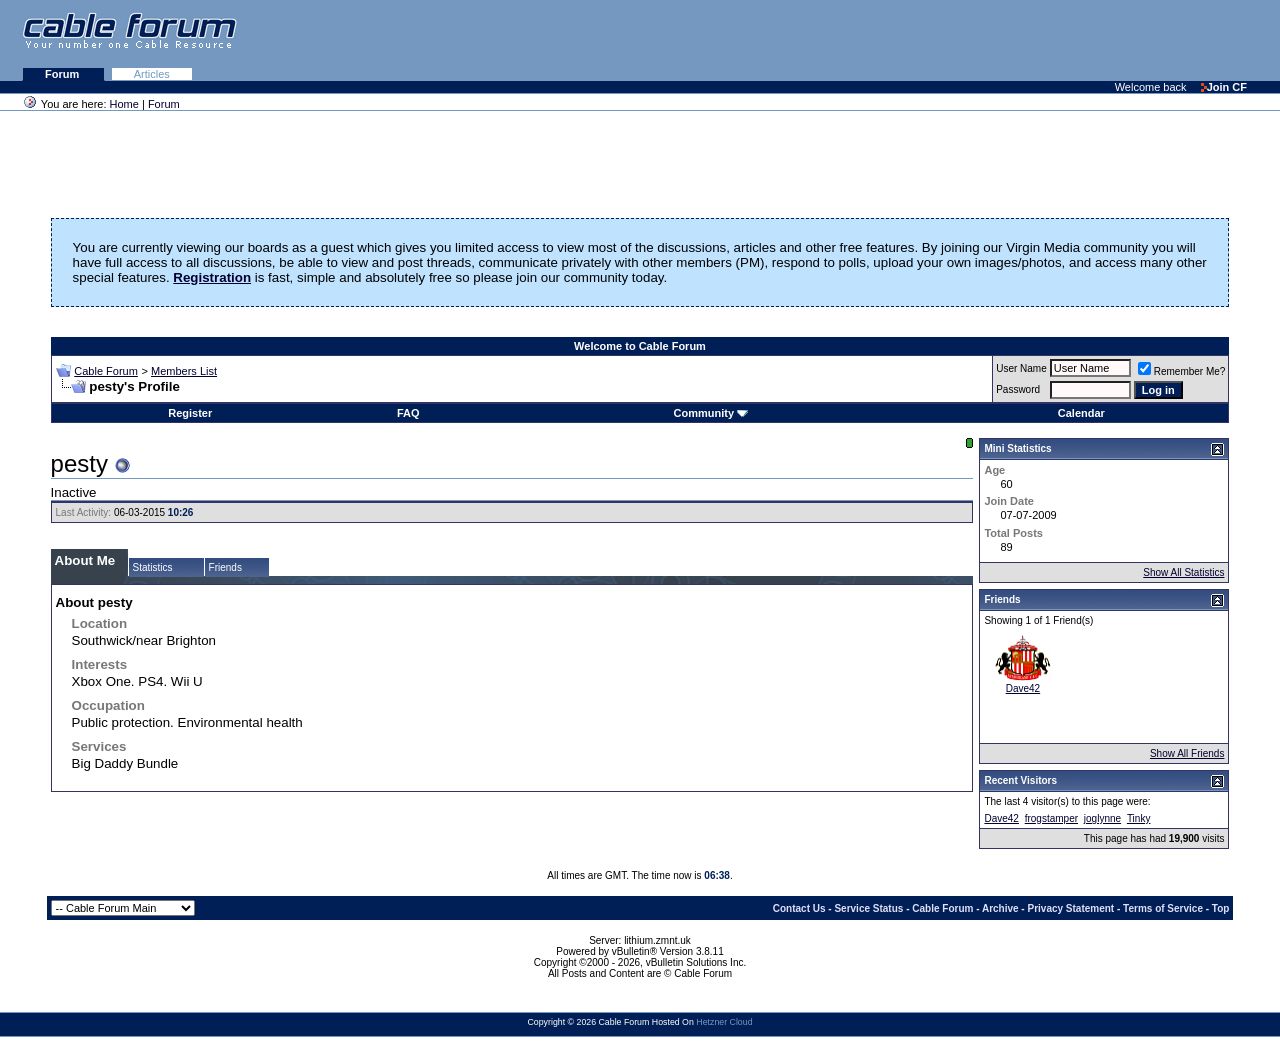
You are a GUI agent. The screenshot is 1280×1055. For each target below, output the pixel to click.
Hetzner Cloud (724, 1022)
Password (1018, 389)
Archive (1000, 908)
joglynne (1102, 818)
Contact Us (799, 908)
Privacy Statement (1070, 908)
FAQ (408, 413)
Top (1221, 908)
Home (124, 104)
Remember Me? (1182, 371)
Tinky (1139, 818)
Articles (152, 74)
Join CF (1224, 87)
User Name (1021, 368)
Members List (184, 371)
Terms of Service (1163, 908)
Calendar (1081, 413)
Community (711, 413)
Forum (63, 74)
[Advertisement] (1036, 40)
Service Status (868, 908)
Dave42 (1023, 688)
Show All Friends (1187, 753)
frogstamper (1051, 818)
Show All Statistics (1183, 572)
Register (190, 413)
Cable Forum (106, 371)
